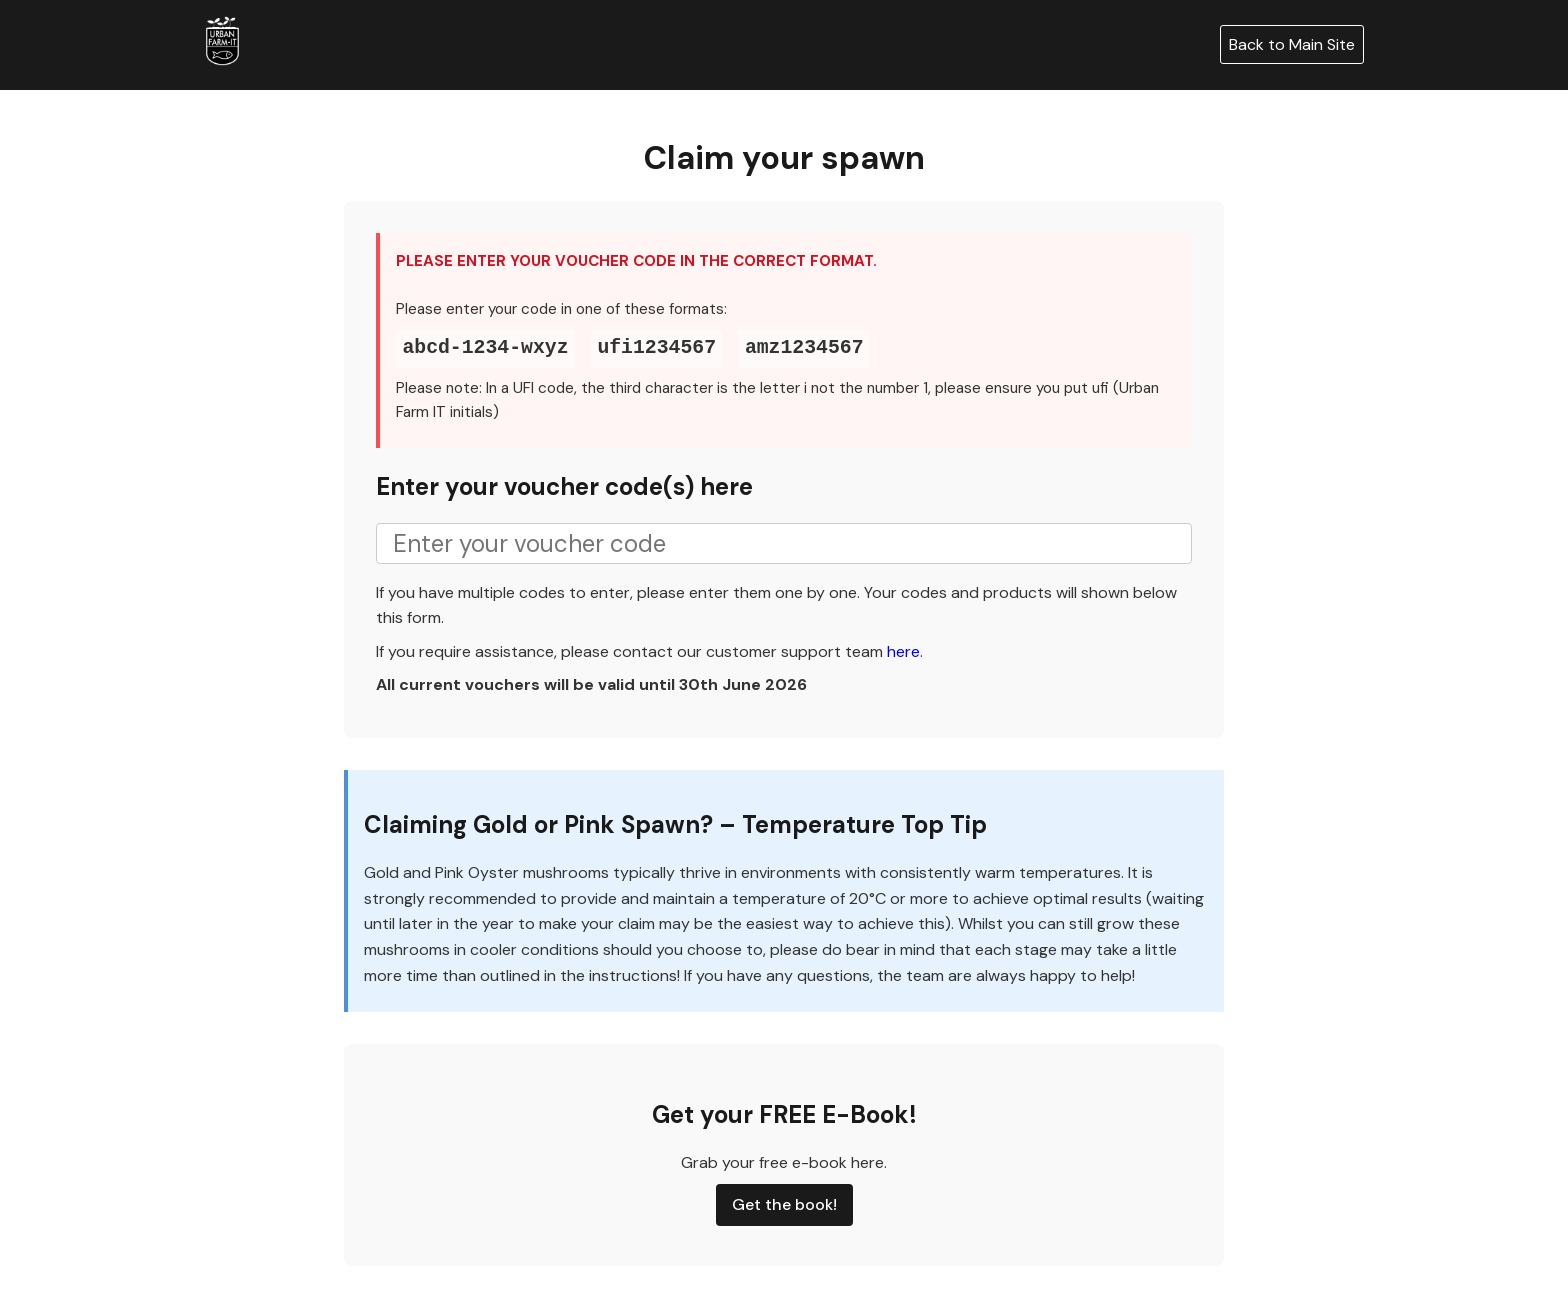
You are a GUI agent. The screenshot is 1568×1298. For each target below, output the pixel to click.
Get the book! (784, 1204)
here (903, 651)
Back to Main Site (1292, 44)
